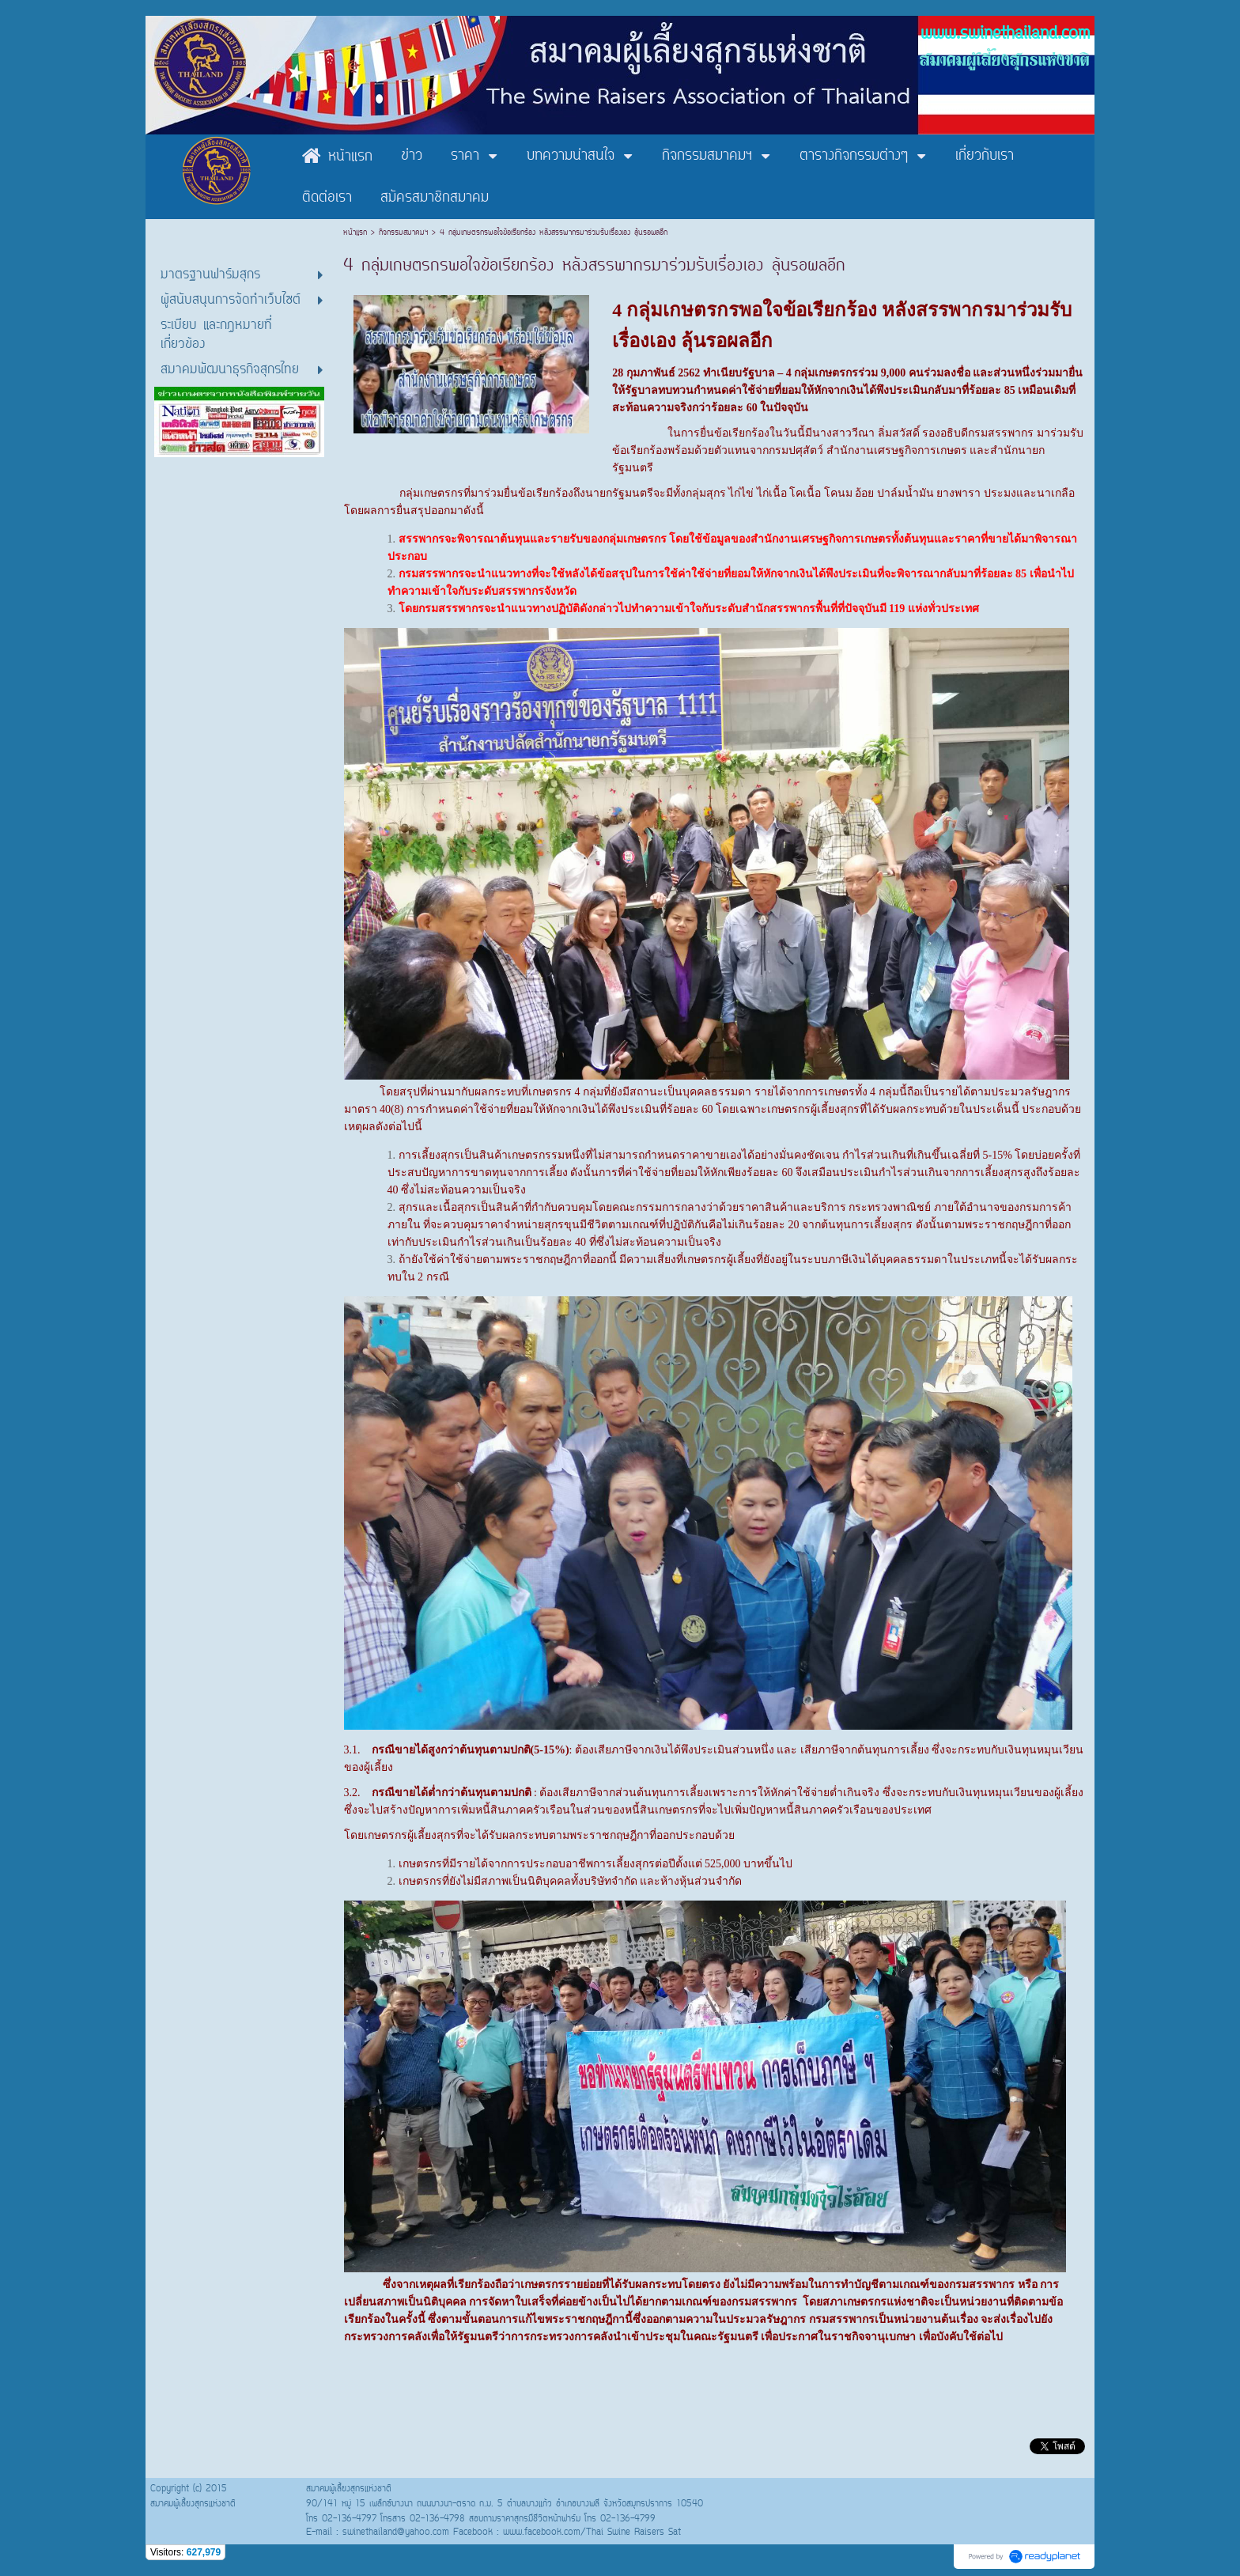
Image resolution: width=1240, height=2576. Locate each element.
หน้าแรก (357, 233)
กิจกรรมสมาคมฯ (403, 233)
